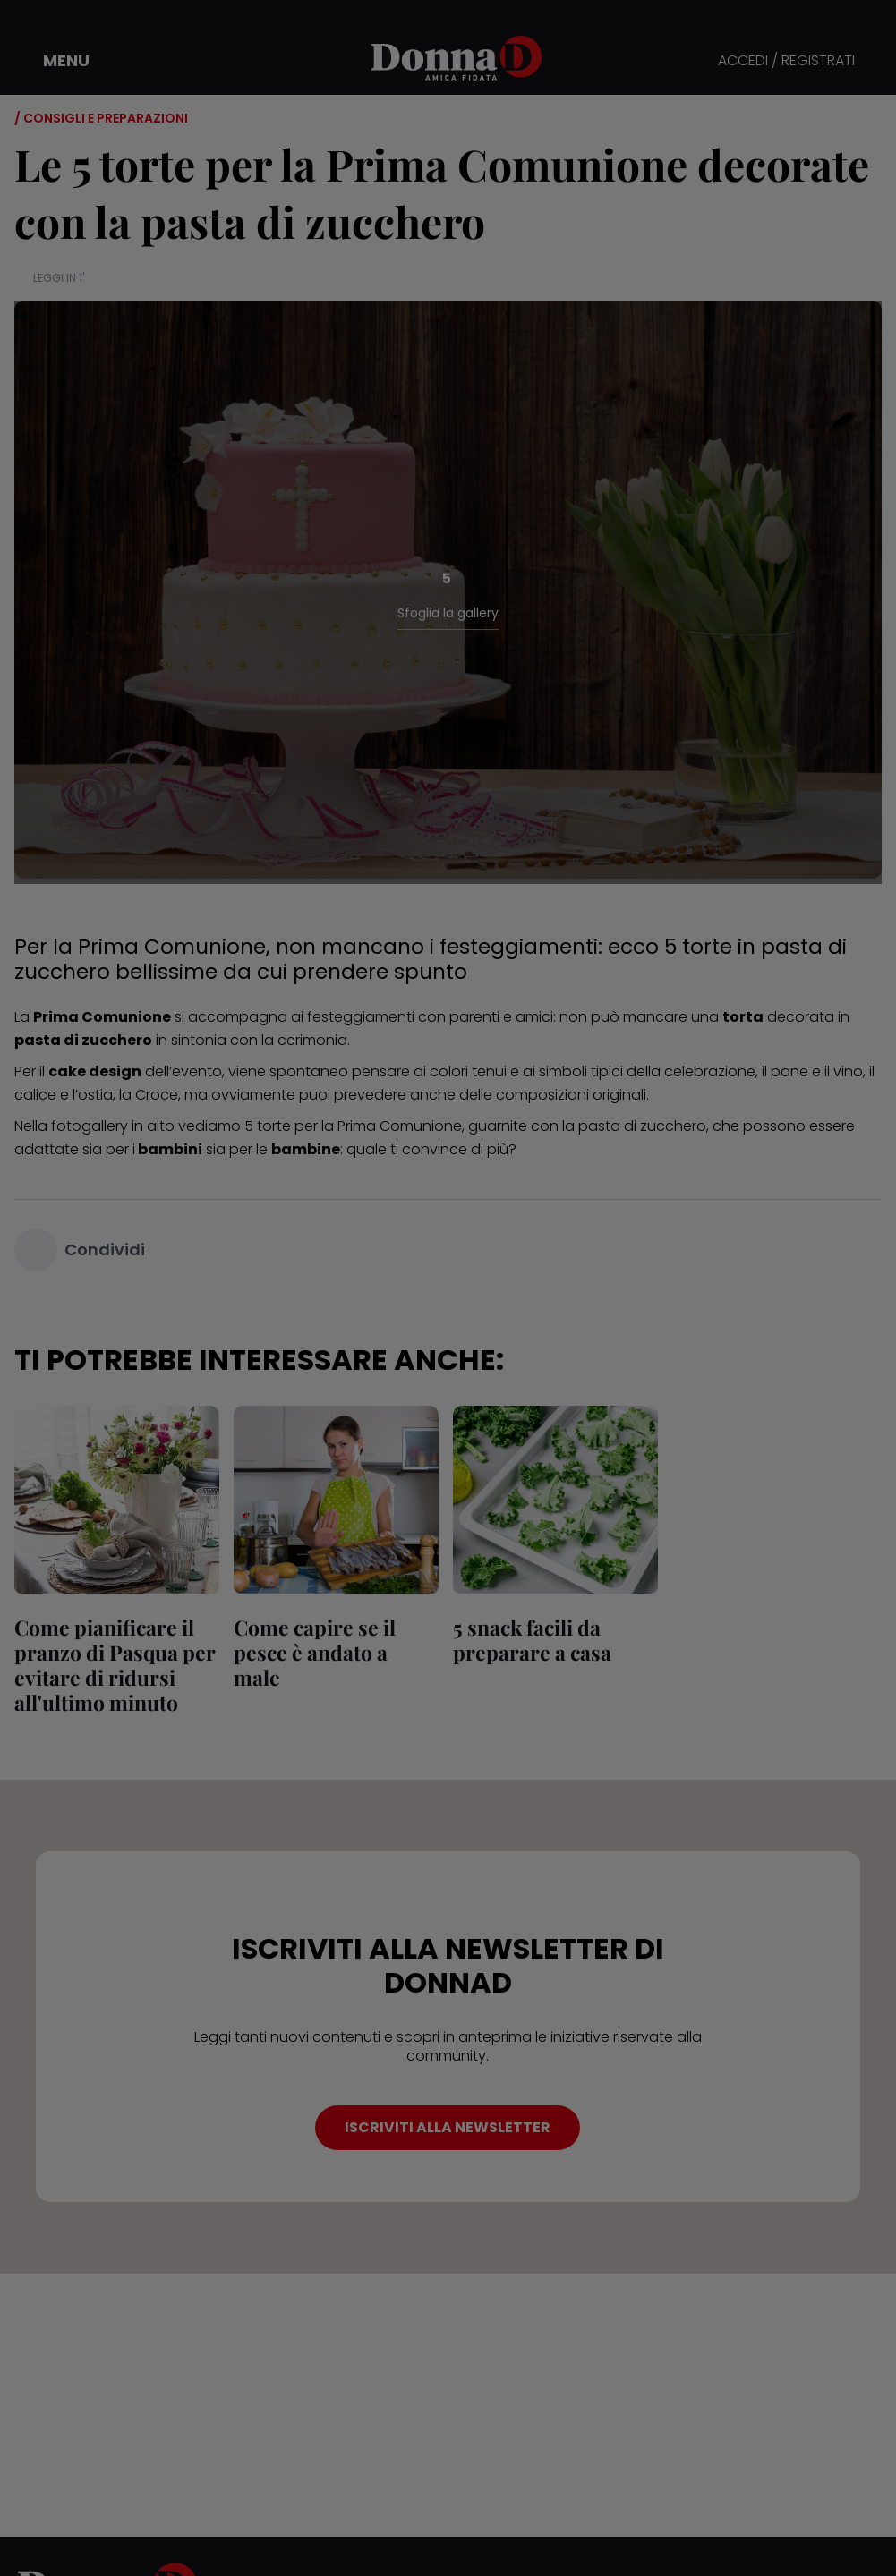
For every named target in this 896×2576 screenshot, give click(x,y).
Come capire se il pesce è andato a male (315, 1652)
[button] (54, 61)
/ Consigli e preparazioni (101, 118)
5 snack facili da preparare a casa (532, 1639)
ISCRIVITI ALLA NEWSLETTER (447, 2127)
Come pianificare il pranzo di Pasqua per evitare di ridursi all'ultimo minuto (115, 1664)
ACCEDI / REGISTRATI (786, 61)
